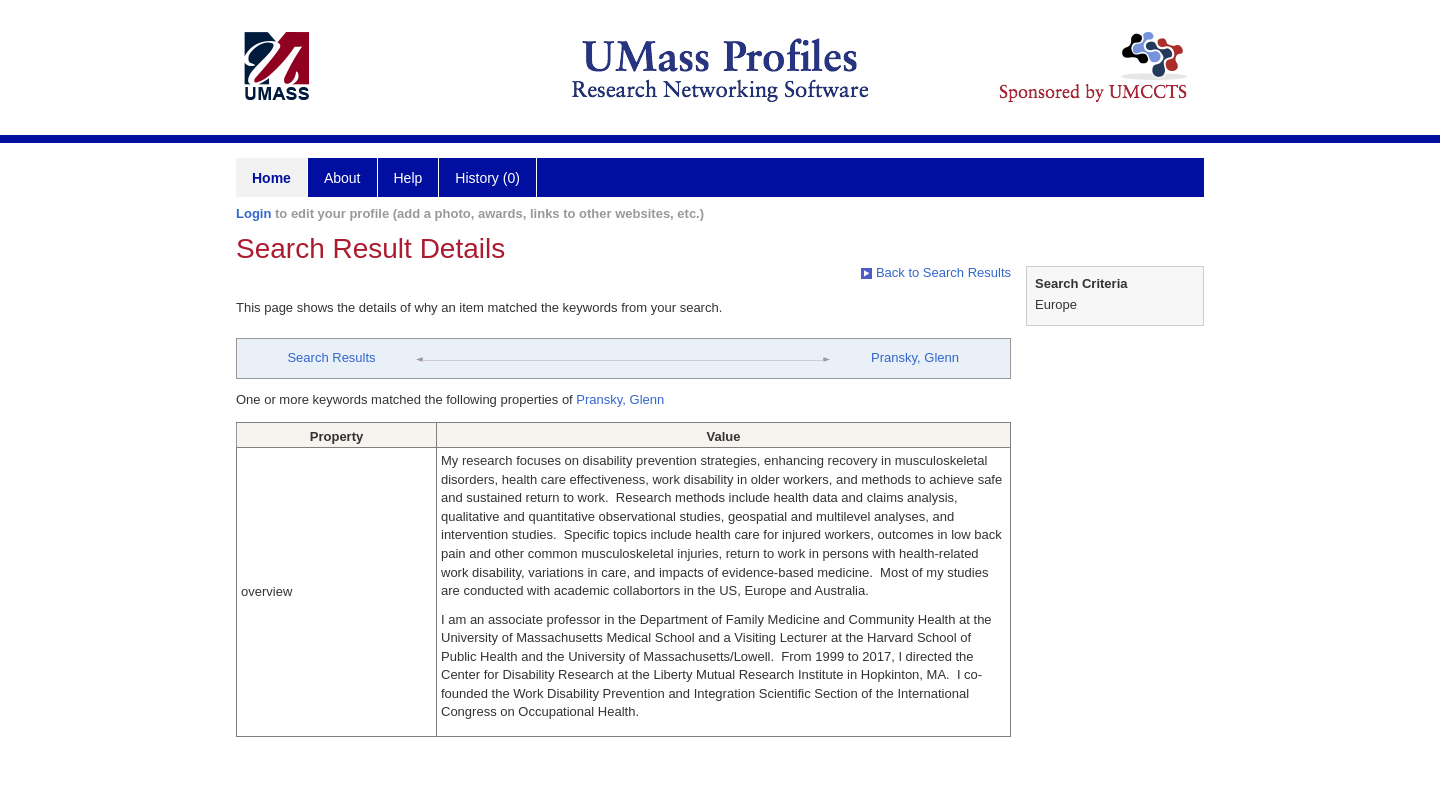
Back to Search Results (936, 272)
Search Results (331, 357)
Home (271, 178)
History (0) (487, 178)
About (342, 178)
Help (408, 178)
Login (253, 213)
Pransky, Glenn (915, 357)
